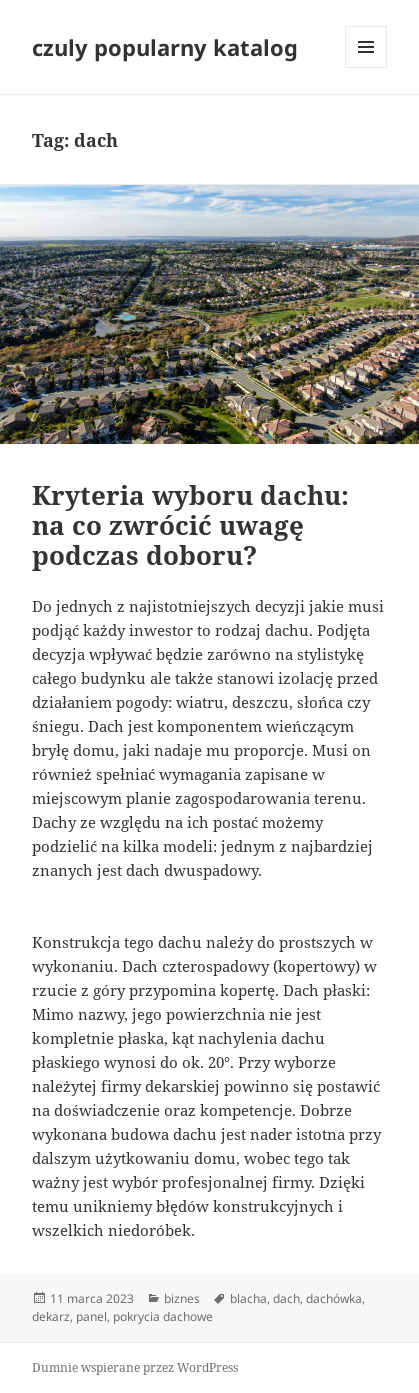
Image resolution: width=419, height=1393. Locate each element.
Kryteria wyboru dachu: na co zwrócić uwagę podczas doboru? (190, 525)
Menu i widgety (366, 67)
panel (91, 1316)
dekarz (51, 1316)
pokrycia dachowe (163, 1316)
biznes (182, 1298)
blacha (248, 1298)
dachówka (334, 1298)
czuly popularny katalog (165, 47)
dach (286, 1298)
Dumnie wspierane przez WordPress (135, 1367)
